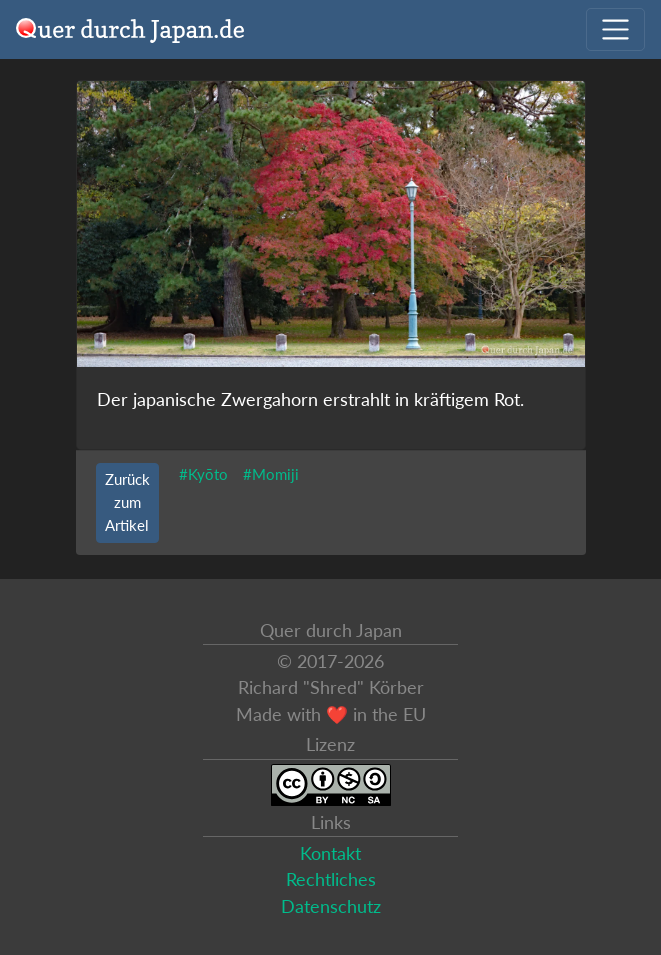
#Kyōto (203, 474)
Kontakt (330, 853)
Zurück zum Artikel (127, 502)
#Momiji (271, 474)
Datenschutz (331, 906)
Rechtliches (331, 879)
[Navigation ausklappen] (615, 29)
